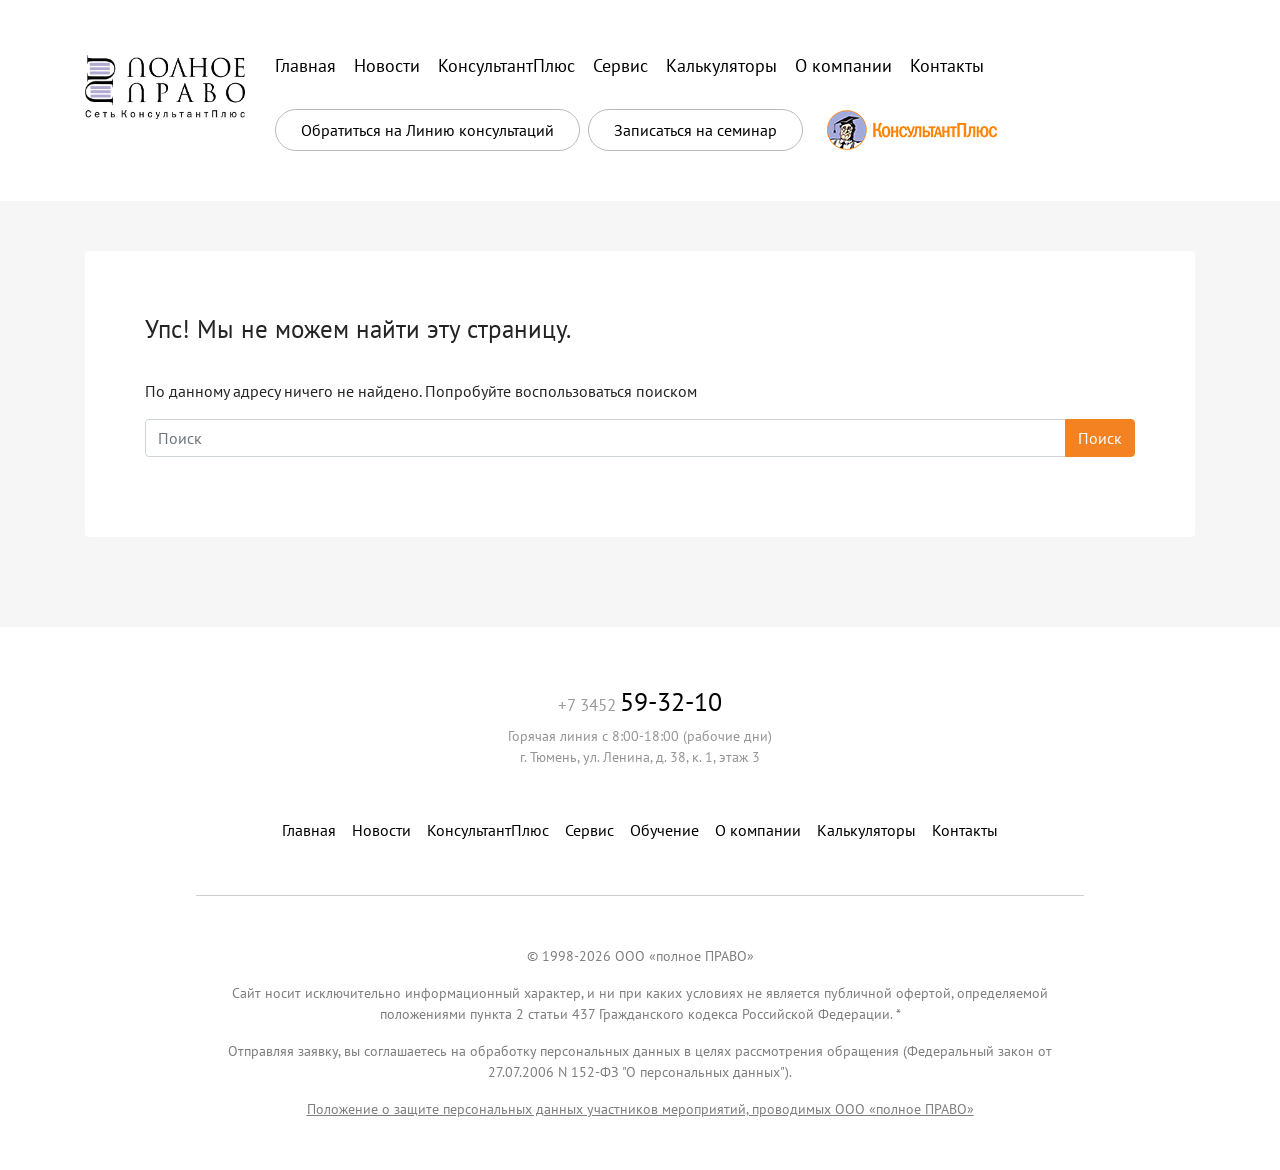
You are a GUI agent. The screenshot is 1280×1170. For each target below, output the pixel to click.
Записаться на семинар (695, 130)
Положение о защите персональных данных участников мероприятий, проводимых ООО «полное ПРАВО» (640, 1109)
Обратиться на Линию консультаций (427, 130)
